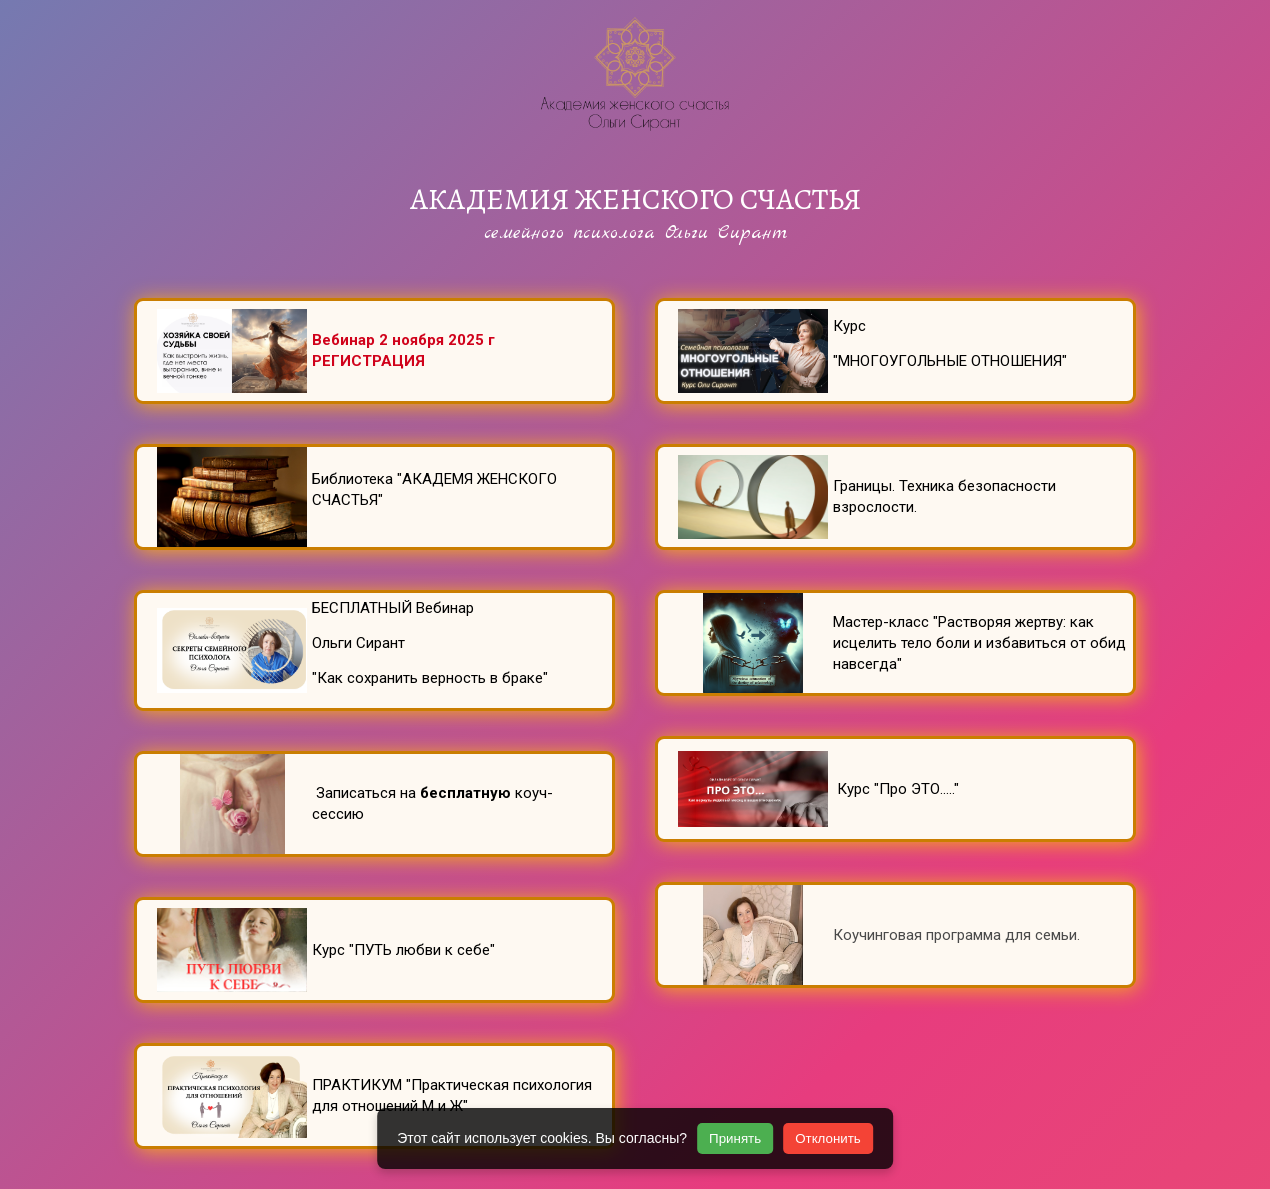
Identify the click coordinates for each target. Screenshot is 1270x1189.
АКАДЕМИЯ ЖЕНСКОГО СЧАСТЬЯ (635, 199)
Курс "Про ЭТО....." (896, 789)
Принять (735, 1138)
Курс (851, 326)
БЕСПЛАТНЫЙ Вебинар (395, 608)
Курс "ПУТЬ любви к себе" (403, 950)
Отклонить (828, 1138)
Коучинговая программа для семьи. (958, 935)
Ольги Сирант (358, 643)
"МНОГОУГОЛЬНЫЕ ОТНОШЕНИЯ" (950, 361)
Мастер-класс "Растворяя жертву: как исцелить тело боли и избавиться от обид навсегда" (979, 643)
